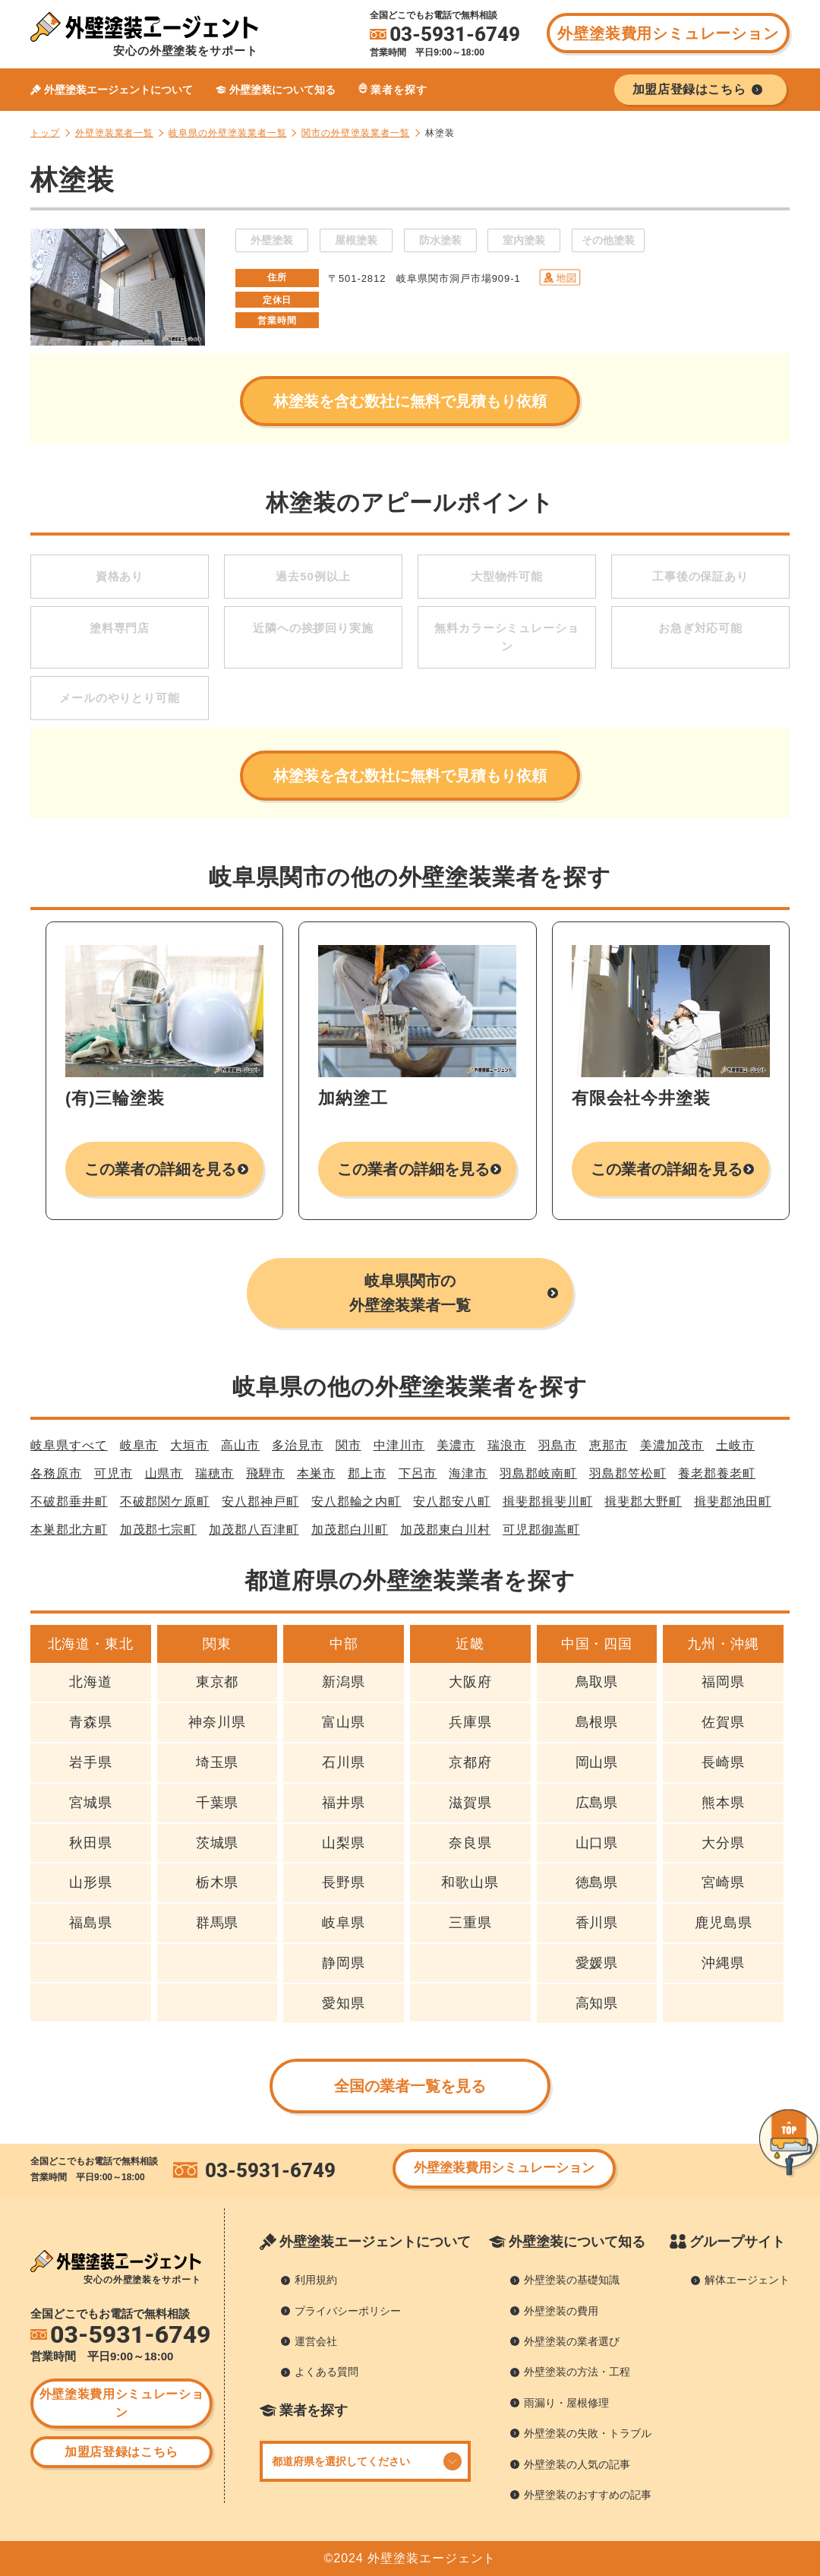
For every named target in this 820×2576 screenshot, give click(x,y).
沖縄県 (723, 1963)
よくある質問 (326, 2372)
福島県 (90, 1922)
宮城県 (90, 1802)
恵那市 (608, 1445)
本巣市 (316, 1473)
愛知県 (343, 2003)
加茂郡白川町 (350, 1529)
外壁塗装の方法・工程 (577, 2372)
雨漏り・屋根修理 (566, 2403)
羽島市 (557, 1445)
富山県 (343, 1722)
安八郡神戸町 (260, 1501)
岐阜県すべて (69, 1445)
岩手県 (90, 1762)
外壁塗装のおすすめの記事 (587, 2495)
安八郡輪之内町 (356, 1501)
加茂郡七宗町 (158, 1529)
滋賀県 (470, 1802)
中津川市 (399, 1445)
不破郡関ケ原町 (165, 1501)
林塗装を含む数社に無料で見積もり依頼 (410, 401)
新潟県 (343, 1681)
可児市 (113, 1473)
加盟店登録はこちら (121, 2451)
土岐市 (735, 1445)
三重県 (470, 1922)
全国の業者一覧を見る (410, 2086)
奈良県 (470, 1843)
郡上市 (367, 1473)
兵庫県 (470, 1722)
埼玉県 (217, 1762)
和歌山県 (470, 1882)
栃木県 (217, 1882)
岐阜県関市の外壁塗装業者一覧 (410, 1292)
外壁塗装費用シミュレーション (667, 33)
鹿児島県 (723, 1922)
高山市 (240, 1445)
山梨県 (343, 1843)
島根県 (597, 1722)
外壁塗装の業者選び (572, 2341)
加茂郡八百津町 (254, 1529)
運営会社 (316, 2341)
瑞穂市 (214, 1473)
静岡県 (343, 1963)
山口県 (597, 1843)
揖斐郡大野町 (643, 1501)
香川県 (597, 1922)
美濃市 (456, 1445)
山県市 (164, 1473)
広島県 (597, 1802)
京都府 (470, 1762)
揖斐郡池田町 (732, 1501)
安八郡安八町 (451, 1501)
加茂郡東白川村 (445, 1529)
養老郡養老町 (716, 1473)
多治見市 (297, 1445)
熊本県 (723, 1802)
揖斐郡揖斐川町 (548, 1501)
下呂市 (418, 1473)
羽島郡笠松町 (628, 1473)
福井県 (343, 1802)
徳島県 (597, 1882)
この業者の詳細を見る (160, 1169)
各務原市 (56, 1473)
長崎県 (723, 1762)
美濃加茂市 (672, 1445)
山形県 (90, 1882)
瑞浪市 (506, 1445)
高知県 (597, 2003)
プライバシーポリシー (348, 2311)
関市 (348, 1445)
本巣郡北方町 (69, 1529)
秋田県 (90, 1843)
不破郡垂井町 (69, 1501)
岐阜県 (343, 1922)
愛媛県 (597, 1963)
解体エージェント (747, 2280)
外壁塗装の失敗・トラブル (587, 2433)
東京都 (217, 1681)
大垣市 (189, 1445)
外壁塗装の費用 (561, 2311)
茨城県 (217, 1843)
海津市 (468, 1473)
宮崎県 (723, 1882)
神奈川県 (217, 1722)
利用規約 (316, 2280)
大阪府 (470, 1681)
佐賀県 (723, 1722)
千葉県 (217, 1802)
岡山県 (597, 1762)
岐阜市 (139, 1445)
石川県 (343, 1762)
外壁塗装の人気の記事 (577, 2464)
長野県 (343, 1882)
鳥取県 (597, 1681)
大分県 (723, 1843)
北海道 (90, 1681)
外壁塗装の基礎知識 (572, 2280)
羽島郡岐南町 (538, 1473)
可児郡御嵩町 (541, 1529)
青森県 (90, 1722)
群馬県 (217, 1922)
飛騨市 (265, 1473)
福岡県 (723, 1681)
